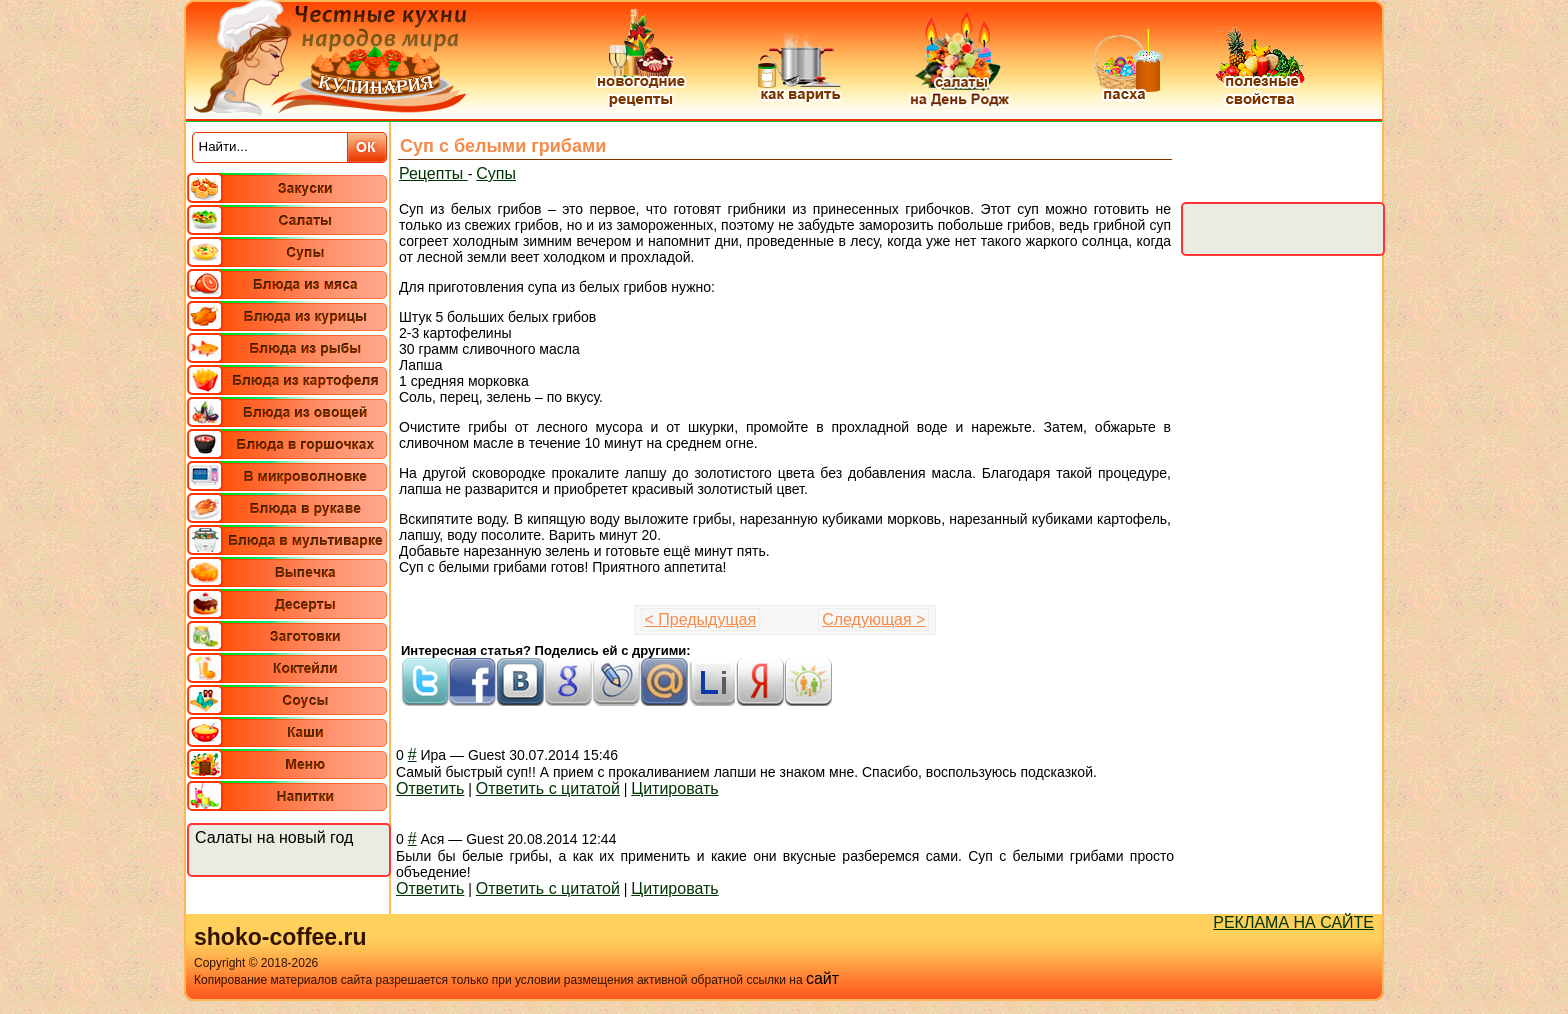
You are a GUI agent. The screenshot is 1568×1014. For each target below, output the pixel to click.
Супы (496, 173)
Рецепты (433, 173)
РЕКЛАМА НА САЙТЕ (1293, 922)
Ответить (430, 788)
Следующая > (873, 619)
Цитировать (674, 788)
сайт (822, 978)
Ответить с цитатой (548, 788)
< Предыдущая (701, 619)
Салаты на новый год (274, 837)
